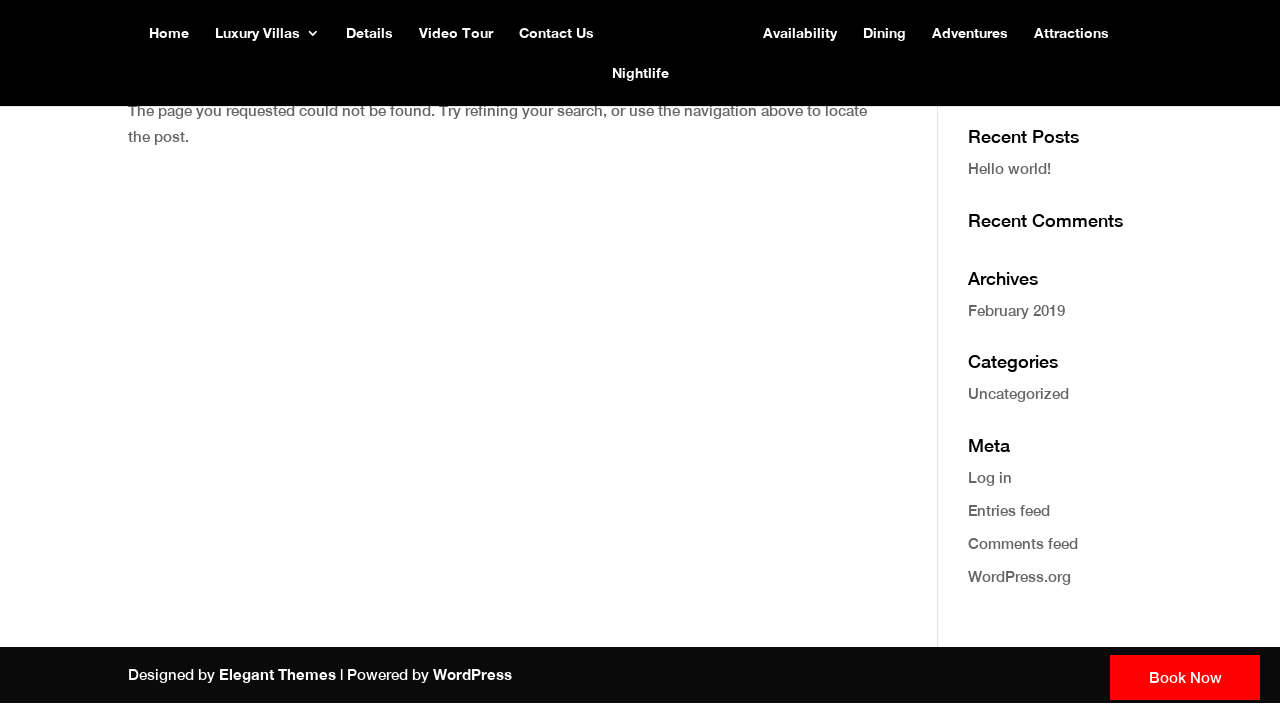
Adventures (970, 33)
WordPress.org (1019, 576)
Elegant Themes (277, 674)
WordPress (472, 674)
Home (169, 33)
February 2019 (1016, 310)
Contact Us (556, 33)
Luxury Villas (257, 33)
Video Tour (456, 33)
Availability (800, 33)
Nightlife (640, 73)
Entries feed (1009, 510)
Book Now (1185, 677)
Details (369, 33)
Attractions (1071, 33)
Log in (990, 477)
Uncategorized (1018, 393)
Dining (884, 33)
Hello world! (1009, 168)
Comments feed (1023, 543)
